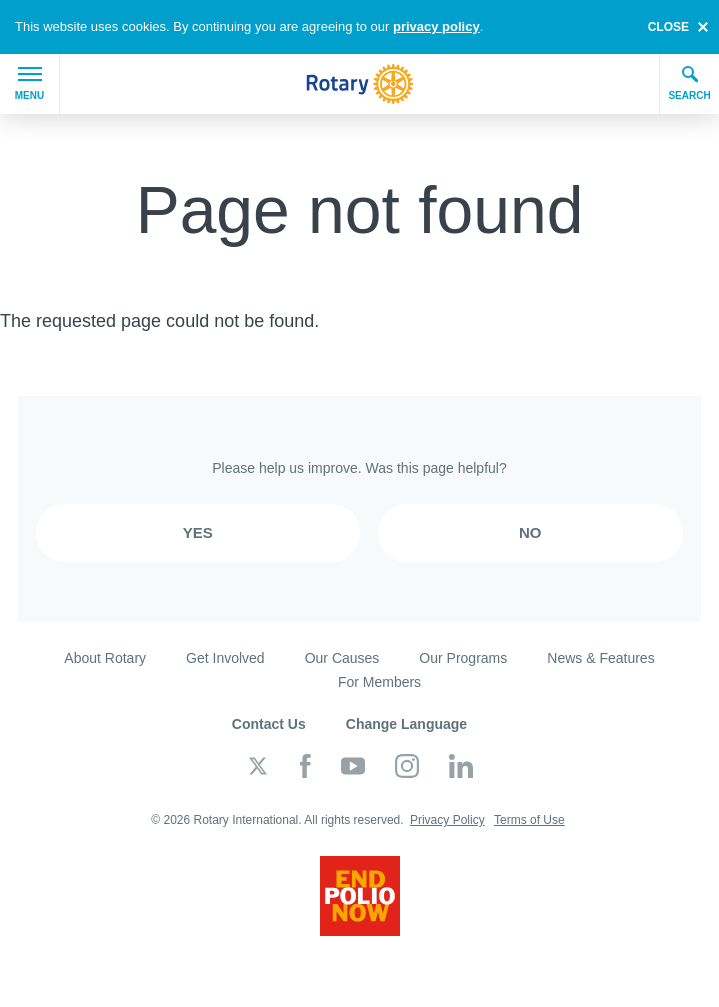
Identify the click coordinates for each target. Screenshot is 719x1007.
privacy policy (436, 26)
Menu (29, 84)
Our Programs (463, 658)
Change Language (406, 724)
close (668, 27)
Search (689, 83)
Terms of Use (529, 820)
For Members (379, 682)
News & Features (600, 658)
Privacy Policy (447, 820)
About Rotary (105, 658)
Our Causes (342, 658)
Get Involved (225, 658)
